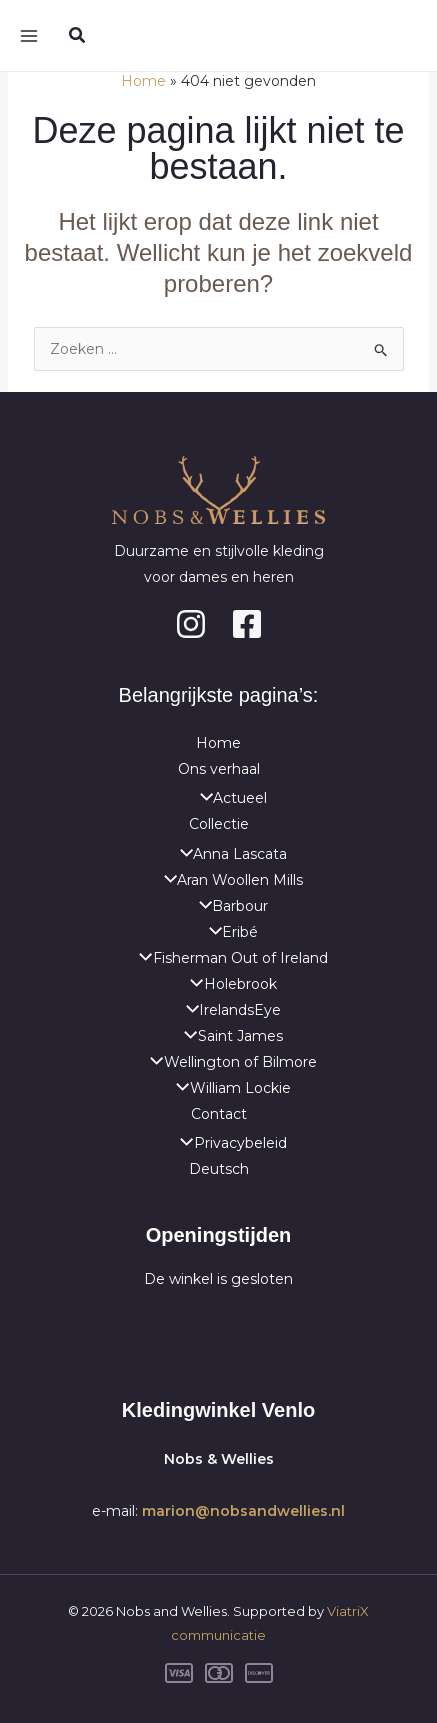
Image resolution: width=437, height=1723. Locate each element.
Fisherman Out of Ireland (228, 958)
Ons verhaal (219, 769)
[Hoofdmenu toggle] (28, 35)
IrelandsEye (228, 1010)
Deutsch (219, 1169)
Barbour (228, 906)
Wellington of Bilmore (228, 1062)
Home (218, 743)
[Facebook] (247, 624)
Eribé (228, 932)
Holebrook (228, 984)
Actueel (228, 798)
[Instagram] (191, 624)
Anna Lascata (228, 854)
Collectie (219, 824)
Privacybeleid (228, 1143)
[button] (78, 36)
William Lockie (228, 1088)
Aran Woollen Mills (228, 880)
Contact (219, 1114)
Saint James (228, 1036)
